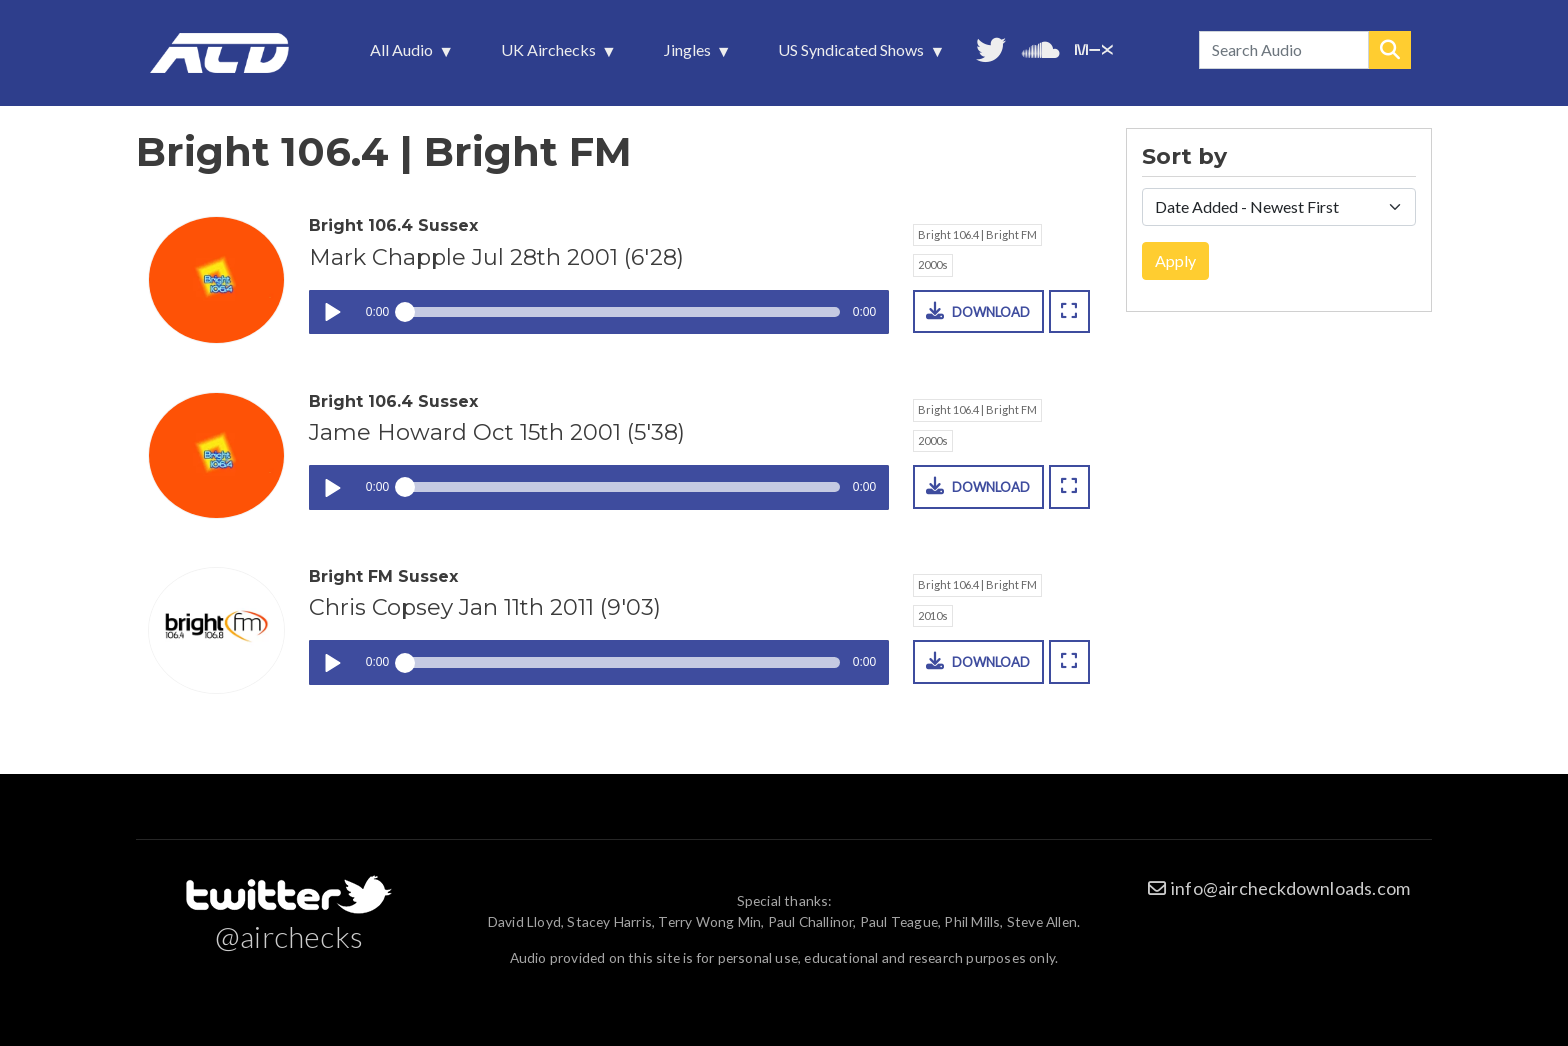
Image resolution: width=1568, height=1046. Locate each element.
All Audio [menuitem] (403, 55)
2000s (933, 264)
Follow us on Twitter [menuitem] (991, 47)
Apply (1175, 260)
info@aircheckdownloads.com (1290, 888)
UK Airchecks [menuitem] (550, 55)
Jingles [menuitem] (689, 55)
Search (1390, 50)
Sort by (1184, 157)
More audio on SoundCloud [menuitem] (1041, 47)
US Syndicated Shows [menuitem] (853, 55)
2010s (933, 615)
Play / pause (331, 312)
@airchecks (289, 936)
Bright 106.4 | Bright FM (977, 234)
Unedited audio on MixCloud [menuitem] (1094, 47)
